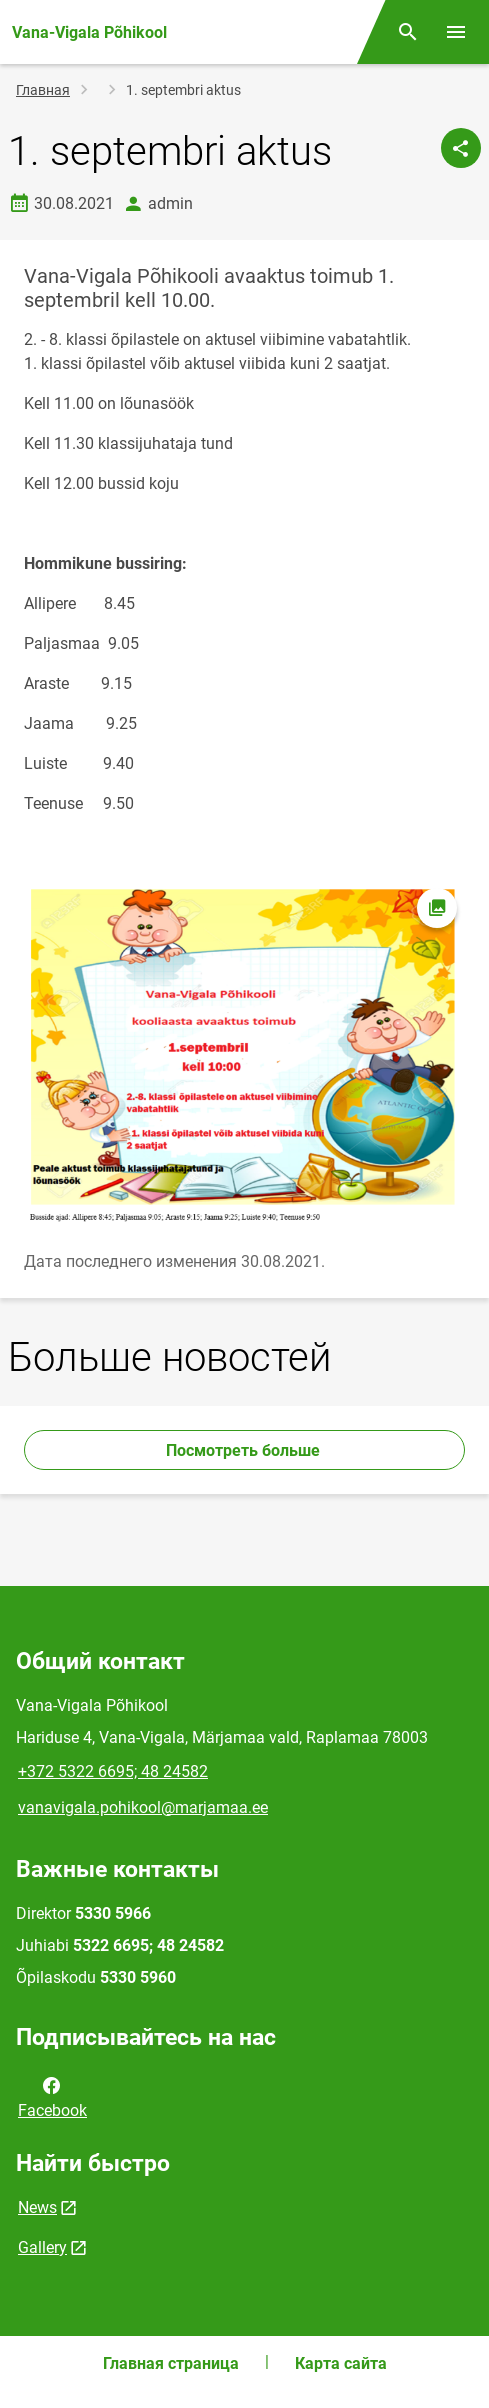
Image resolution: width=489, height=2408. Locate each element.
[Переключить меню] (456, 32)
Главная (43, 90)
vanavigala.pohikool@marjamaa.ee (143, 1807)
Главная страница (171, 2363)
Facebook (52, 2096)
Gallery (42, 2247)
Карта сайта (341, 2363)
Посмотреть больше (245, 1450)
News (37, 2207)
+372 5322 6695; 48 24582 (113, 1771)
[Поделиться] (461, 148)
